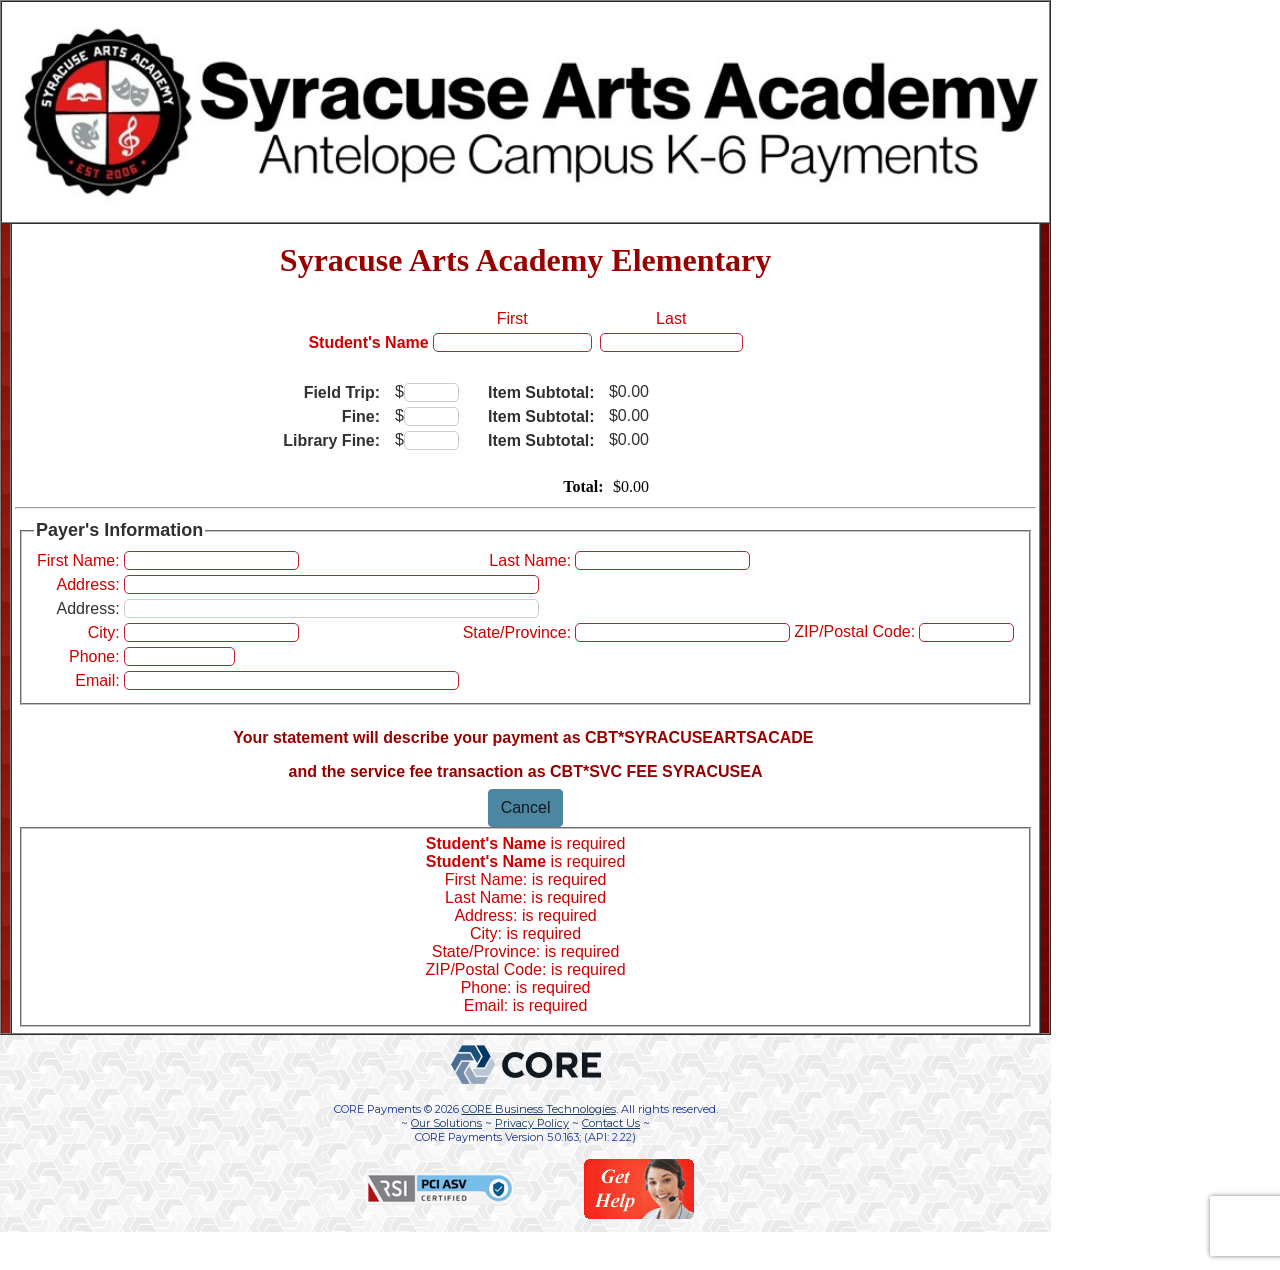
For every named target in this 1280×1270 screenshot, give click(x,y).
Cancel (526, 807)
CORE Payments (377, 1109)
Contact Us (611, 1123)
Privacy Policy (532, 1123)
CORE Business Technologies (539, 1109)
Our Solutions (446, 1123)
